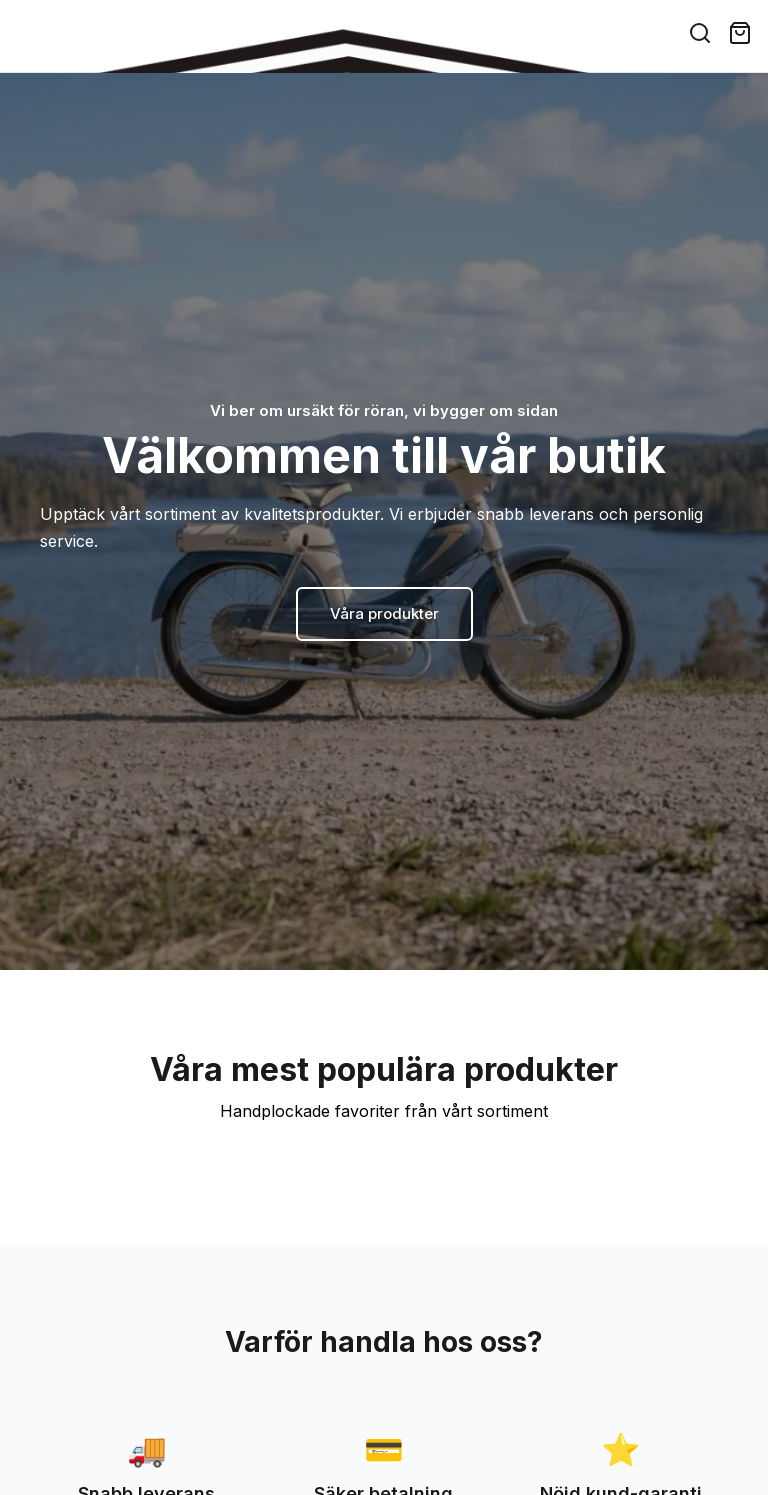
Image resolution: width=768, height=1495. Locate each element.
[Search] (700, 33)
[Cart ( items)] (740, 33)
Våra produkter (384, 613)
